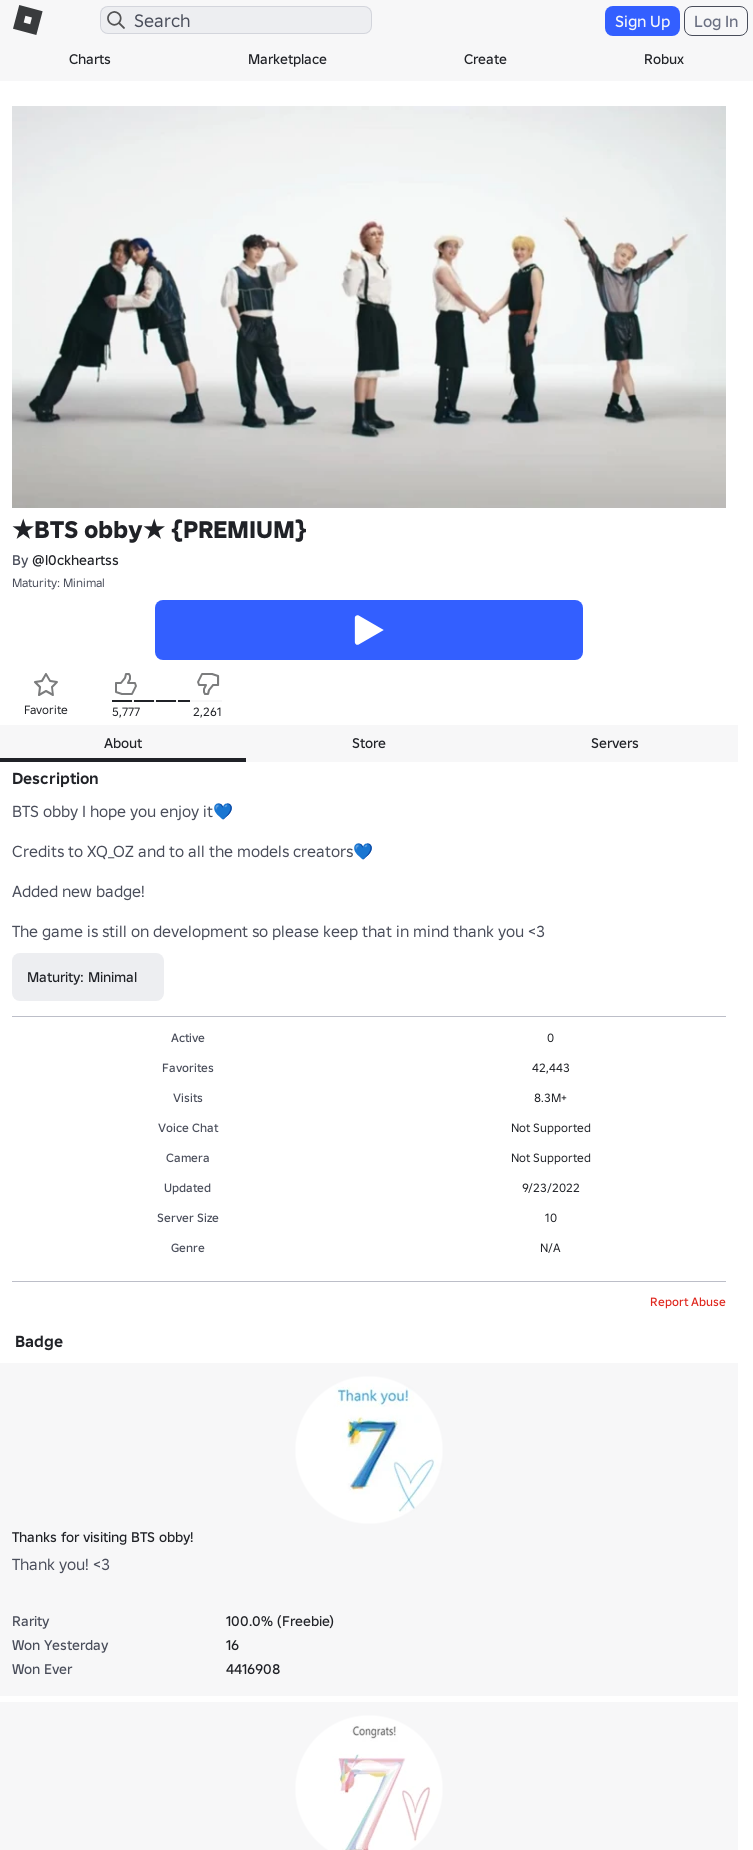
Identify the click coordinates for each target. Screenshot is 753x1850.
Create (485, 59)
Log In (716, 21)
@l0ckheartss (75, 560)
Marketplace (287, 59)
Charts (90, 59)
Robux (664, 59)
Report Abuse (688, 1301)
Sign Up (642, 21)
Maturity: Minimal (58, 582)
